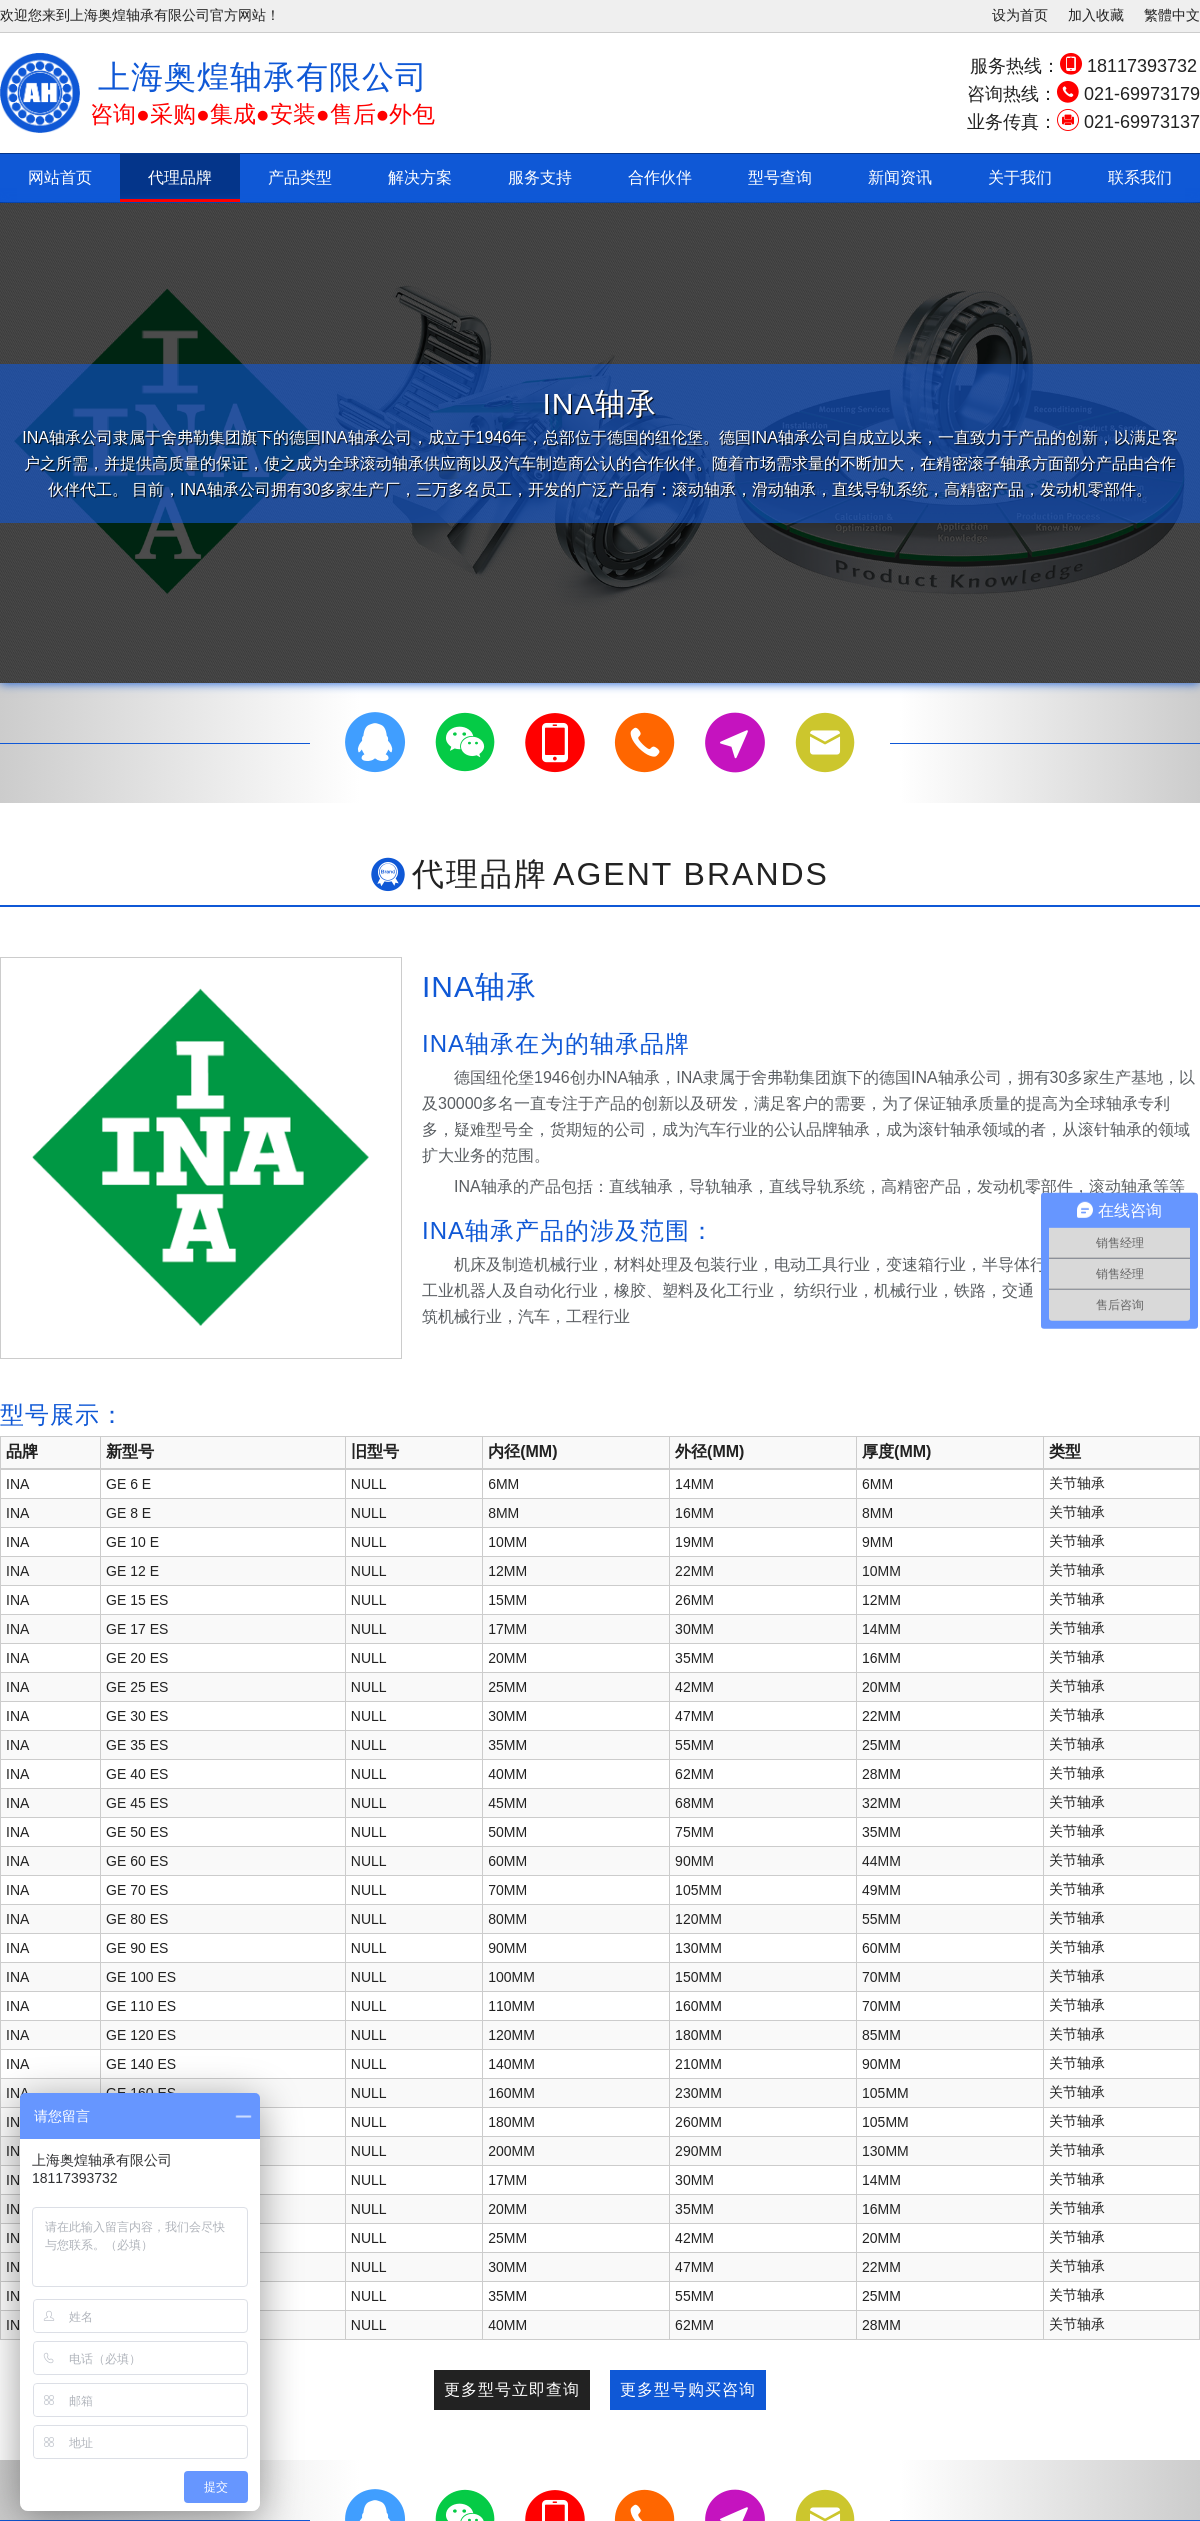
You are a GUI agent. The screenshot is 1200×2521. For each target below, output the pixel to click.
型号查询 (780, 177)
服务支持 (540, 177)
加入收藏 (1096, 15)
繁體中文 (1172, 15)
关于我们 (1020, 177)
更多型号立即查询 (512, 2389)
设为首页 (1020, 15)
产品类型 (300, 177)
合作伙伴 (660, 177)
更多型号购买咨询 (688, 2389)
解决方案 (420, 177)
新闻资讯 (900, 177)
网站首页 (60, 177)
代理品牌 (180, 177)
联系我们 (1140, 177)
